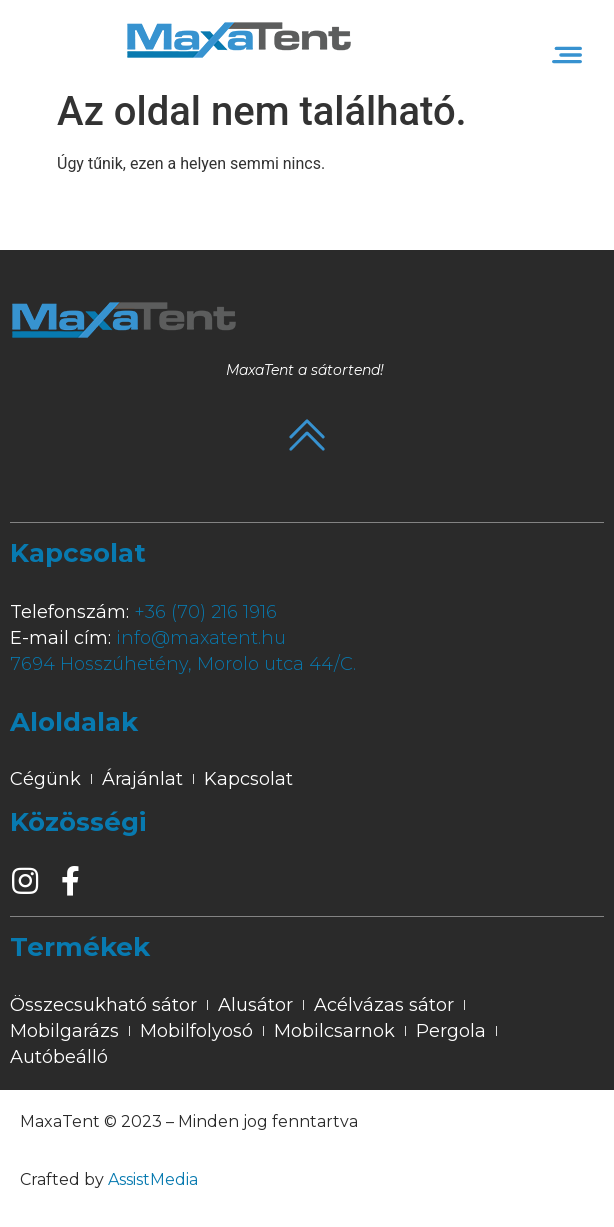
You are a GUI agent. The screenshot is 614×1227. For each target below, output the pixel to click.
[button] (567, 55)
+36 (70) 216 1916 (205, 612)
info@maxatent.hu (201, 638)
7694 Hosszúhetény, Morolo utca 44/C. (183, 664)
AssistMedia (153, 1179)
